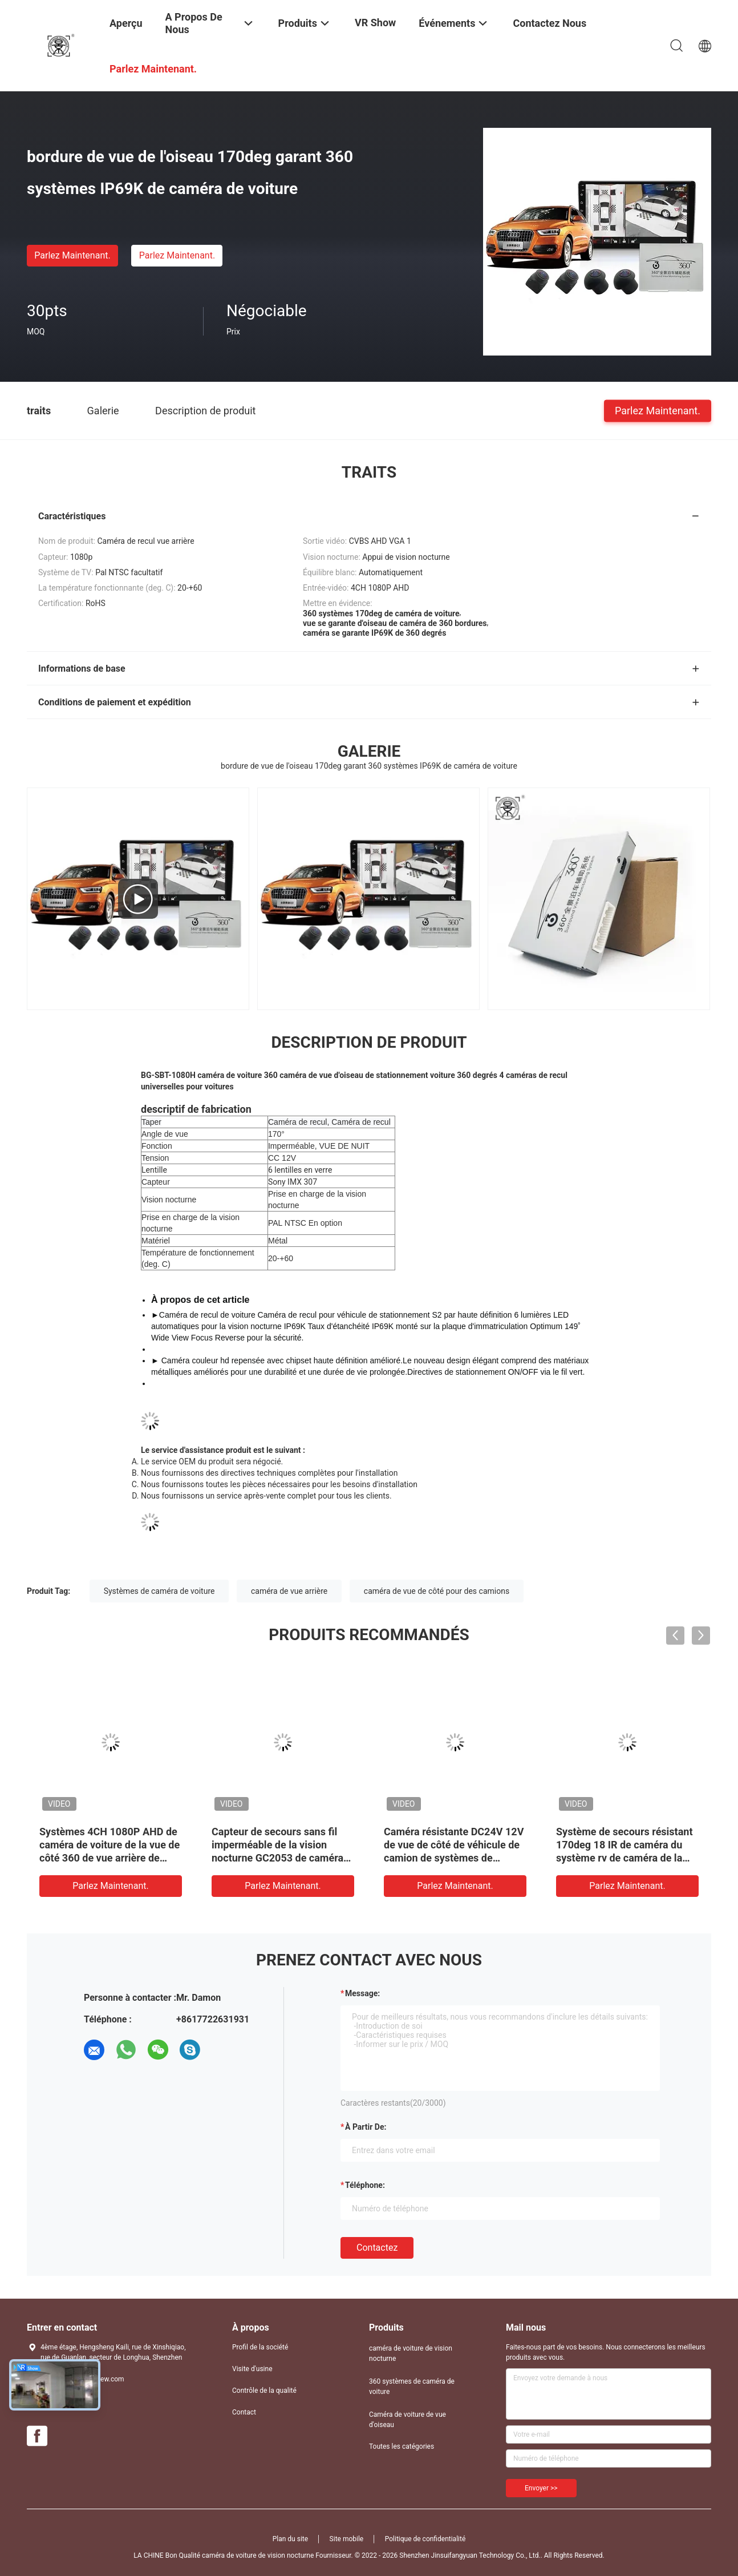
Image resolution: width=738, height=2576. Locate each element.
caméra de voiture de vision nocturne (410, 2353)
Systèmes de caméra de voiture (159, 1591)
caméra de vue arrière (289, 1591)
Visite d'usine (252, 2369)
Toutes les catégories (401, 2446)
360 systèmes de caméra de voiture (412, 2386)
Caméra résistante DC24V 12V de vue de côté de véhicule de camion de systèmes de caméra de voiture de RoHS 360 (454, 1858)
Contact (244, 2412)
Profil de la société (260, 2347)
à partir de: (365, 2126)
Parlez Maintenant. (72, 255)
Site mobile (347, 2539)
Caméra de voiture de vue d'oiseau (407, 2420)
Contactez (377, 2247)
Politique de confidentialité (425, 2539)
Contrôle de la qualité (264, 2391)
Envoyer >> (541, 2488)
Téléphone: (365, 2185)
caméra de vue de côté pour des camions (436, 1591)
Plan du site (290, 2539)
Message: (362, 1993)
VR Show (375, 23)
